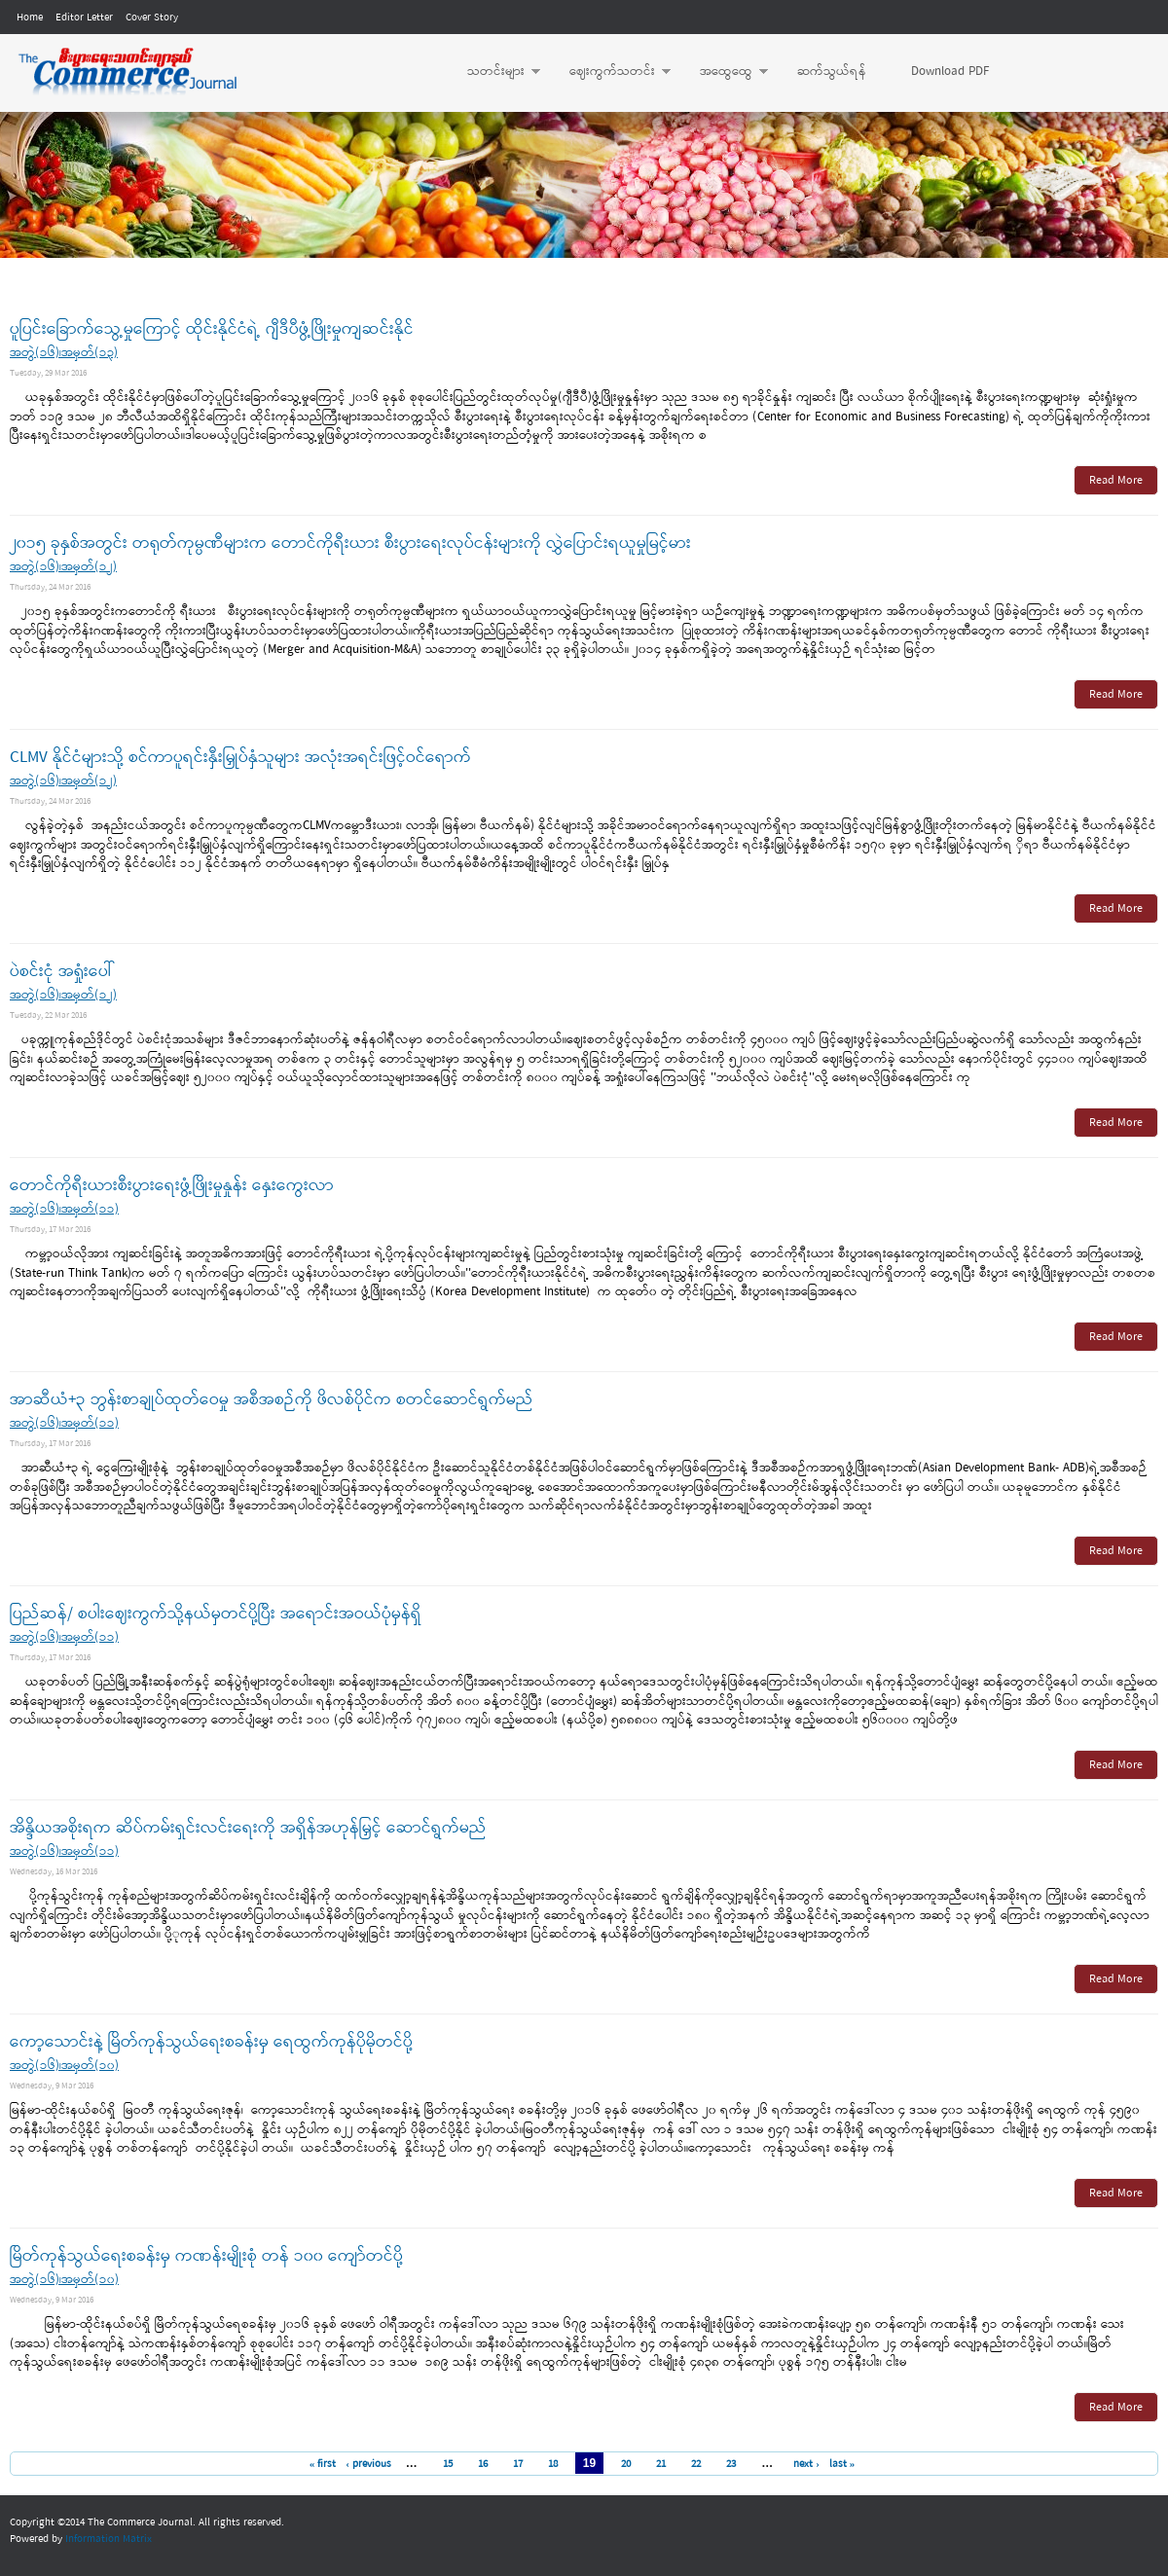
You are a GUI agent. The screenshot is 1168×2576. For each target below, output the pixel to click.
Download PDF (950, 71)
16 (483, 2464)
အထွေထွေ (724, 72)
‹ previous (368, 2464)
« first (323, 2464)
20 (626, 2464)
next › (806, 2464)
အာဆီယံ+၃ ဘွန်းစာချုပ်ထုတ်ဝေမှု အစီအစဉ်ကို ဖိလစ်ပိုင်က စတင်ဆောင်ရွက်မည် (271, 1400)
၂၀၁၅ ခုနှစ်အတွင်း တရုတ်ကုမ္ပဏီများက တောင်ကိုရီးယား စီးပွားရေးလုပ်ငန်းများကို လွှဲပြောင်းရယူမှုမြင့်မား (350, 543)
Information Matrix (108, 2539)
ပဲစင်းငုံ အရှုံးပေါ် (61, 972)
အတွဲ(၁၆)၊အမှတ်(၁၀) (64, 2065)
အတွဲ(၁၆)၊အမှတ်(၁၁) (64, 1209)
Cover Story (152, 17)
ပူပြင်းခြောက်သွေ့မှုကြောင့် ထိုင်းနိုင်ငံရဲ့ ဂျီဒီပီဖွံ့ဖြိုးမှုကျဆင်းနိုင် (212, 329)
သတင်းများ (494, 72)
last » (842, 2464)
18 (553, 2464)
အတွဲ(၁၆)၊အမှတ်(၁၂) (63, 567)
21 (661, 2464)
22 (696, 2464)
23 (731, 2464)
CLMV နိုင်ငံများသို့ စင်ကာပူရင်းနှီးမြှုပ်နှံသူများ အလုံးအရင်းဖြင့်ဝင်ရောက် (240, 758)
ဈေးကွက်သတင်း (610, 72)
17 (518, 2464)
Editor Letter (84, 17)
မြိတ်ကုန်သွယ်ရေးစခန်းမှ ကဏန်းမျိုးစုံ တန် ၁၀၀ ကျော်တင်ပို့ (206, 2256)
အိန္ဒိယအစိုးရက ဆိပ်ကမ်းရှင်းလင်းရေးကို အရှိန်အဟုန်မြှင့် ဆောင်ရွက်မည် (248, 1828)
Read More (1116, 480)
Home (30, 17)
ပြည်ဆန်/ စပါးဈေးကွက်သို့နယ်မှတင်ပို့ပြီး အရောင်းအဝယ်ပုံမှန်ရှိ (215, 1614)
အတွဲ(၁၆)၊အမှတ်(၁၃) (64, 353)
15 (448, 2464)
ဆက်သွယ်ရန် (831, 71)
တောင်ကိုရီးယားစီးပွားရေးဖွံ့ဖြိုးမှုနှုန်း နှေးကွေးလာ (172, 1186)
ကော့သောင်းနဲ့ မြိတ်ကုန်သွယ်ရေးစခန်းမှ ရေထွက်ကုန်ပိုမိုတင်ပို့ (211, 2042)
